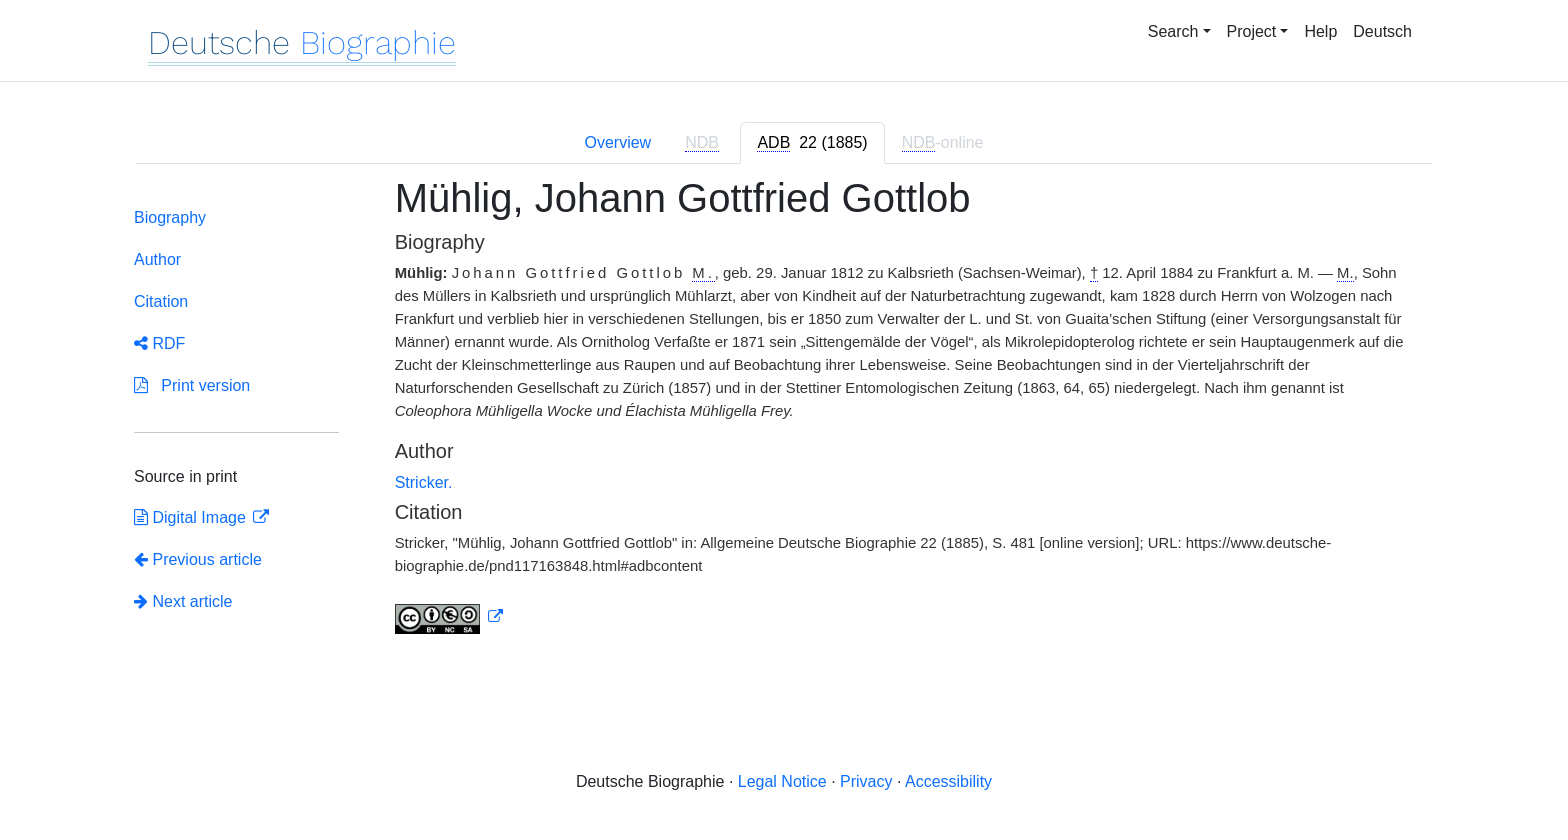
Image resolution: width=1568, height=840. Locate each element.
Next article (183, 601)
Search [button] (1173, 31)
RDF (159, 343)
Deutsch (1382, 31)
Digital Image (192, 517)
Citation (161, 301)
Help (1320, 31)
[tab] (812, 143)
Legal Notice (782, 781)
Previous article (198, 559)
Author (157, 259)
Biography (170, 217)
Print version (192, 385)
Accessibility (948, 781)
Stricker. (424, 482)
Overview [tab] (617, 142)
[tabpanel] (784, 417)
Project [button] (1252, 31)
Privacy (866, 781)
